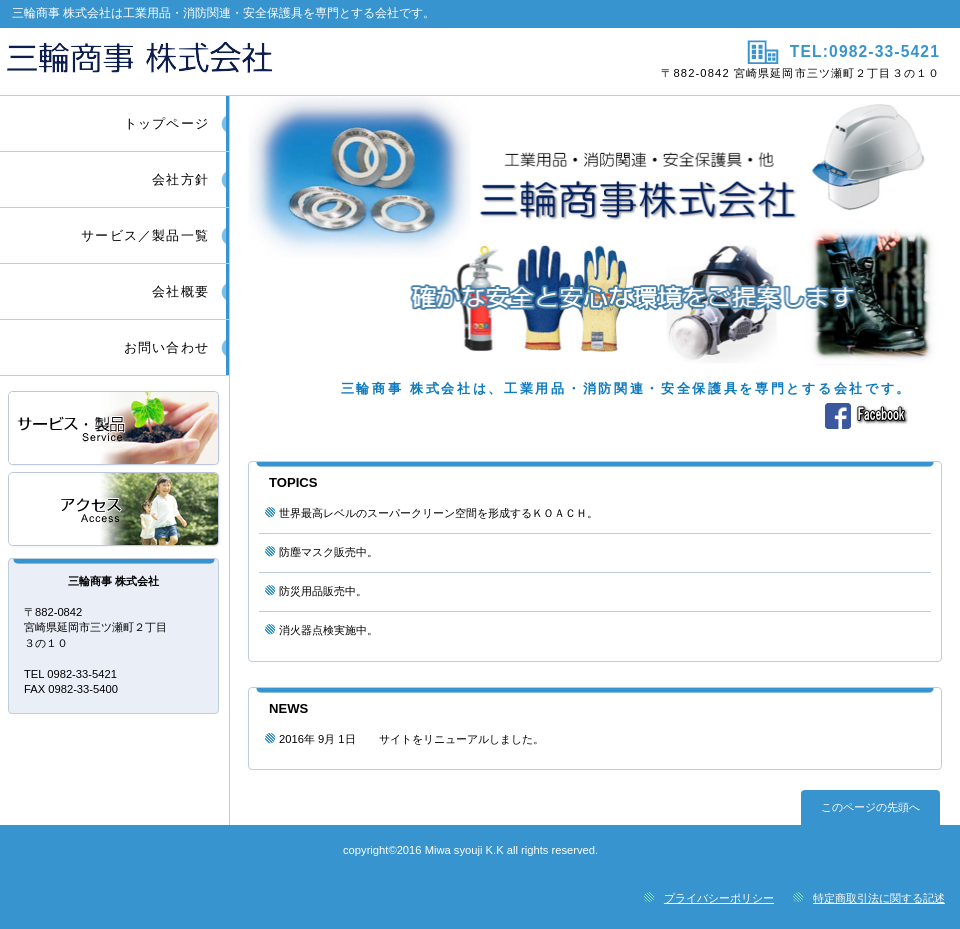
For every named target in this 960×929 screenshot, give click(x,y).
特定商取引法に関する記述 (879, 898)
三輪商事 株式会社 (237, 61)
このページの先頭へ (870, 807)
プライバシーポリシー (719, 898)
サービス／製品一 (115, 429)
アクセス (115, 510)
